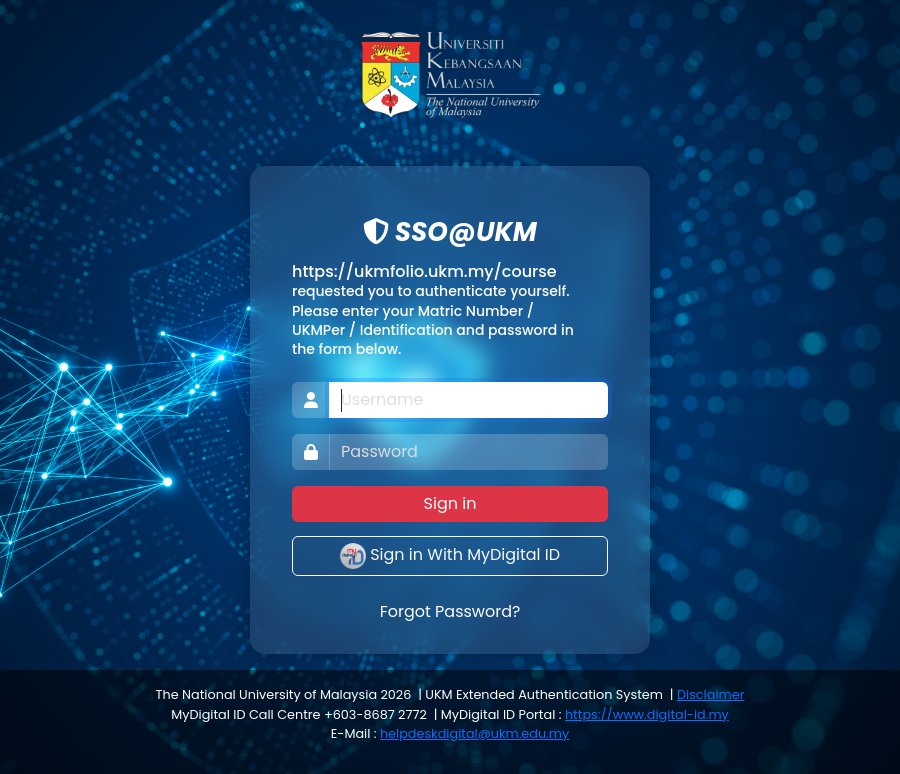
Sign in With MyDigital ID (450, 556)
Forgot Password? (450, 611)
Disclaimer (710, 694)
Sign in (450, 503)
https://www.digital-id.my (647, 714)
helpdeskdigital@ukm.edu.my (474, 733)
